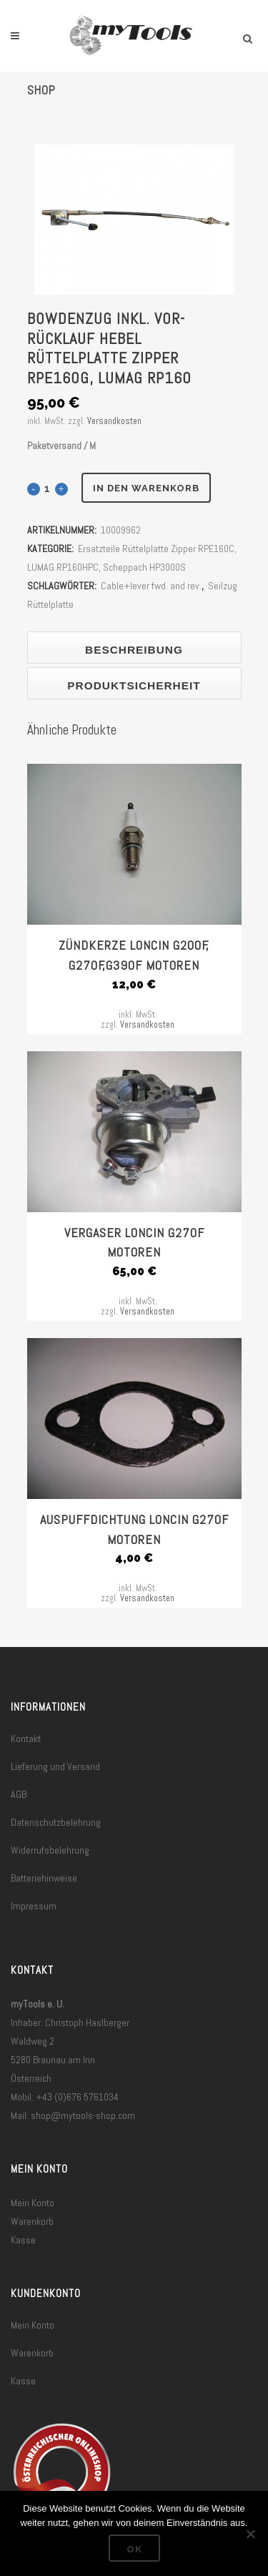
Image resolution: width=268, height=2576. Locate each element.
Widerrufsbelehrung (50, 1850)
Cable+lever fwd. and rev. (151, 585)
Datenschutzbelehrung (56, 1822)
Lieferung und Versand (55, 1766)
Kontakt (26, 1738)
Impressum (33, 1905)
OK (134, 2549)
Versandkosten (114, 421)
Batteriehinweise (44, 1878)
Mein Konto (32, 2202)
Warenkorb (32, 2221)
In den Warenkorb (146, 488)
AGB (18, 1794)
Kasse (23, 2239)
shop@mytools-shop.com (83, 2115)
